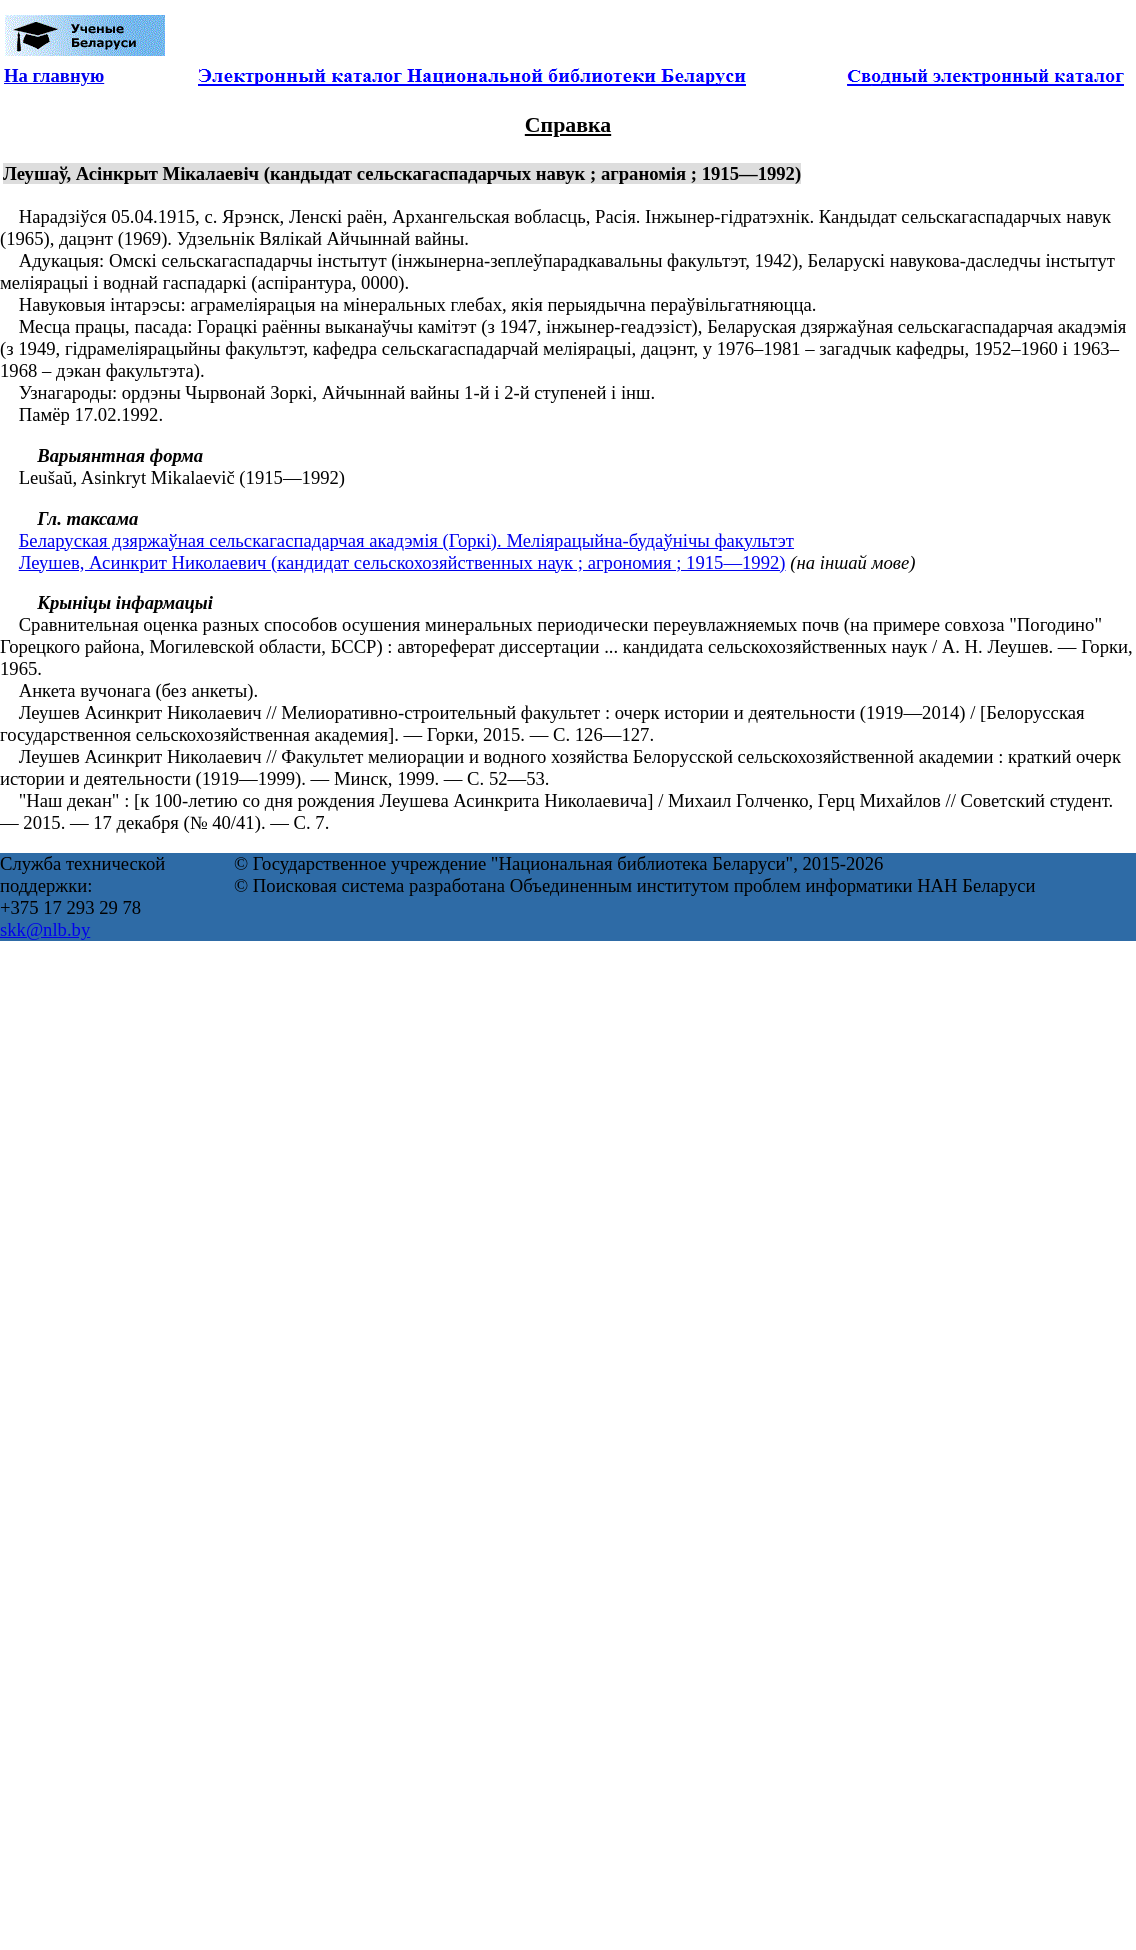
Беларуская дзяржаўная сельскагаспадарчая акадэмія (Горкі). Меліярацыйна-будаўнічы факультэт (406, 540)
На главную (54, 75)
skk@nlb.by (45, 929)
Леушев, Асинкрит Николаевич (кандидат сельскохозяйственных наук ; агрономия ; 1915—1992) (402, 562)
